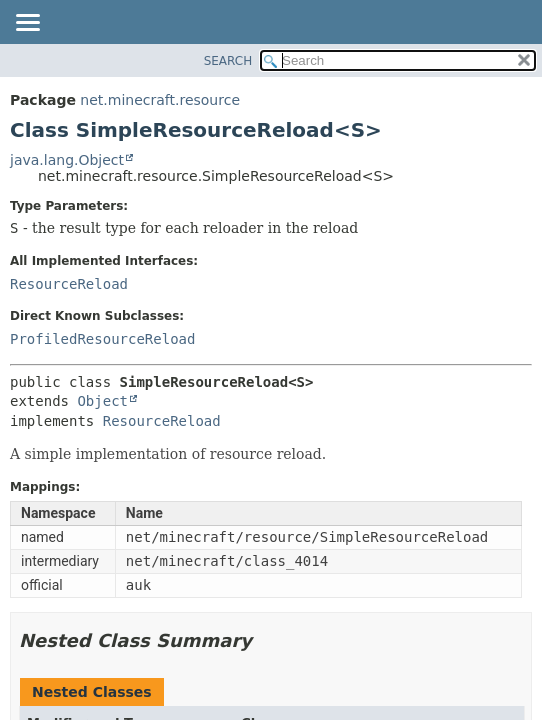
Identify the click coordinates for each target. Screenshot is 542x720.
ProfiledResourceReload (102, 339)
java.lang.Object (67, 160)
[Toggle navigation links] (27, 24)
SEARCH (228, 61)
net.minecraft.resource (160, 100)
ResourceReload (69, 284)
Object (102, 401)
